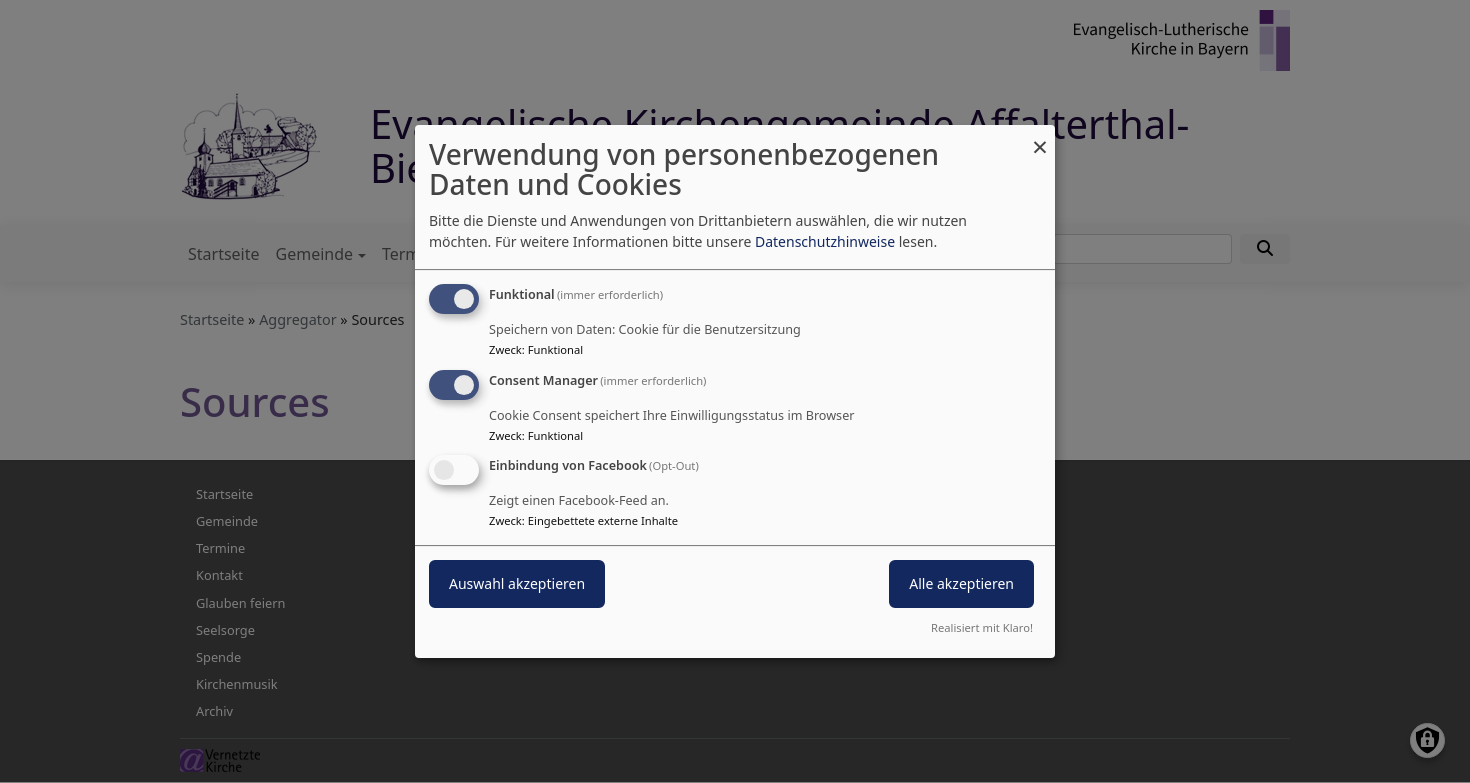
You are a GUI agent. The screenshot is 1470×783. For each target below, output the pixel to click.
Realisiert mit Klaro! (982, 627)
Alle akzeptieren (961, 584)
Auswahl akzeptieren (517, 584)
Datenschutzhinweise (825, 241)
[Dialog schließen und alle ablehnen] (1040, 137)
